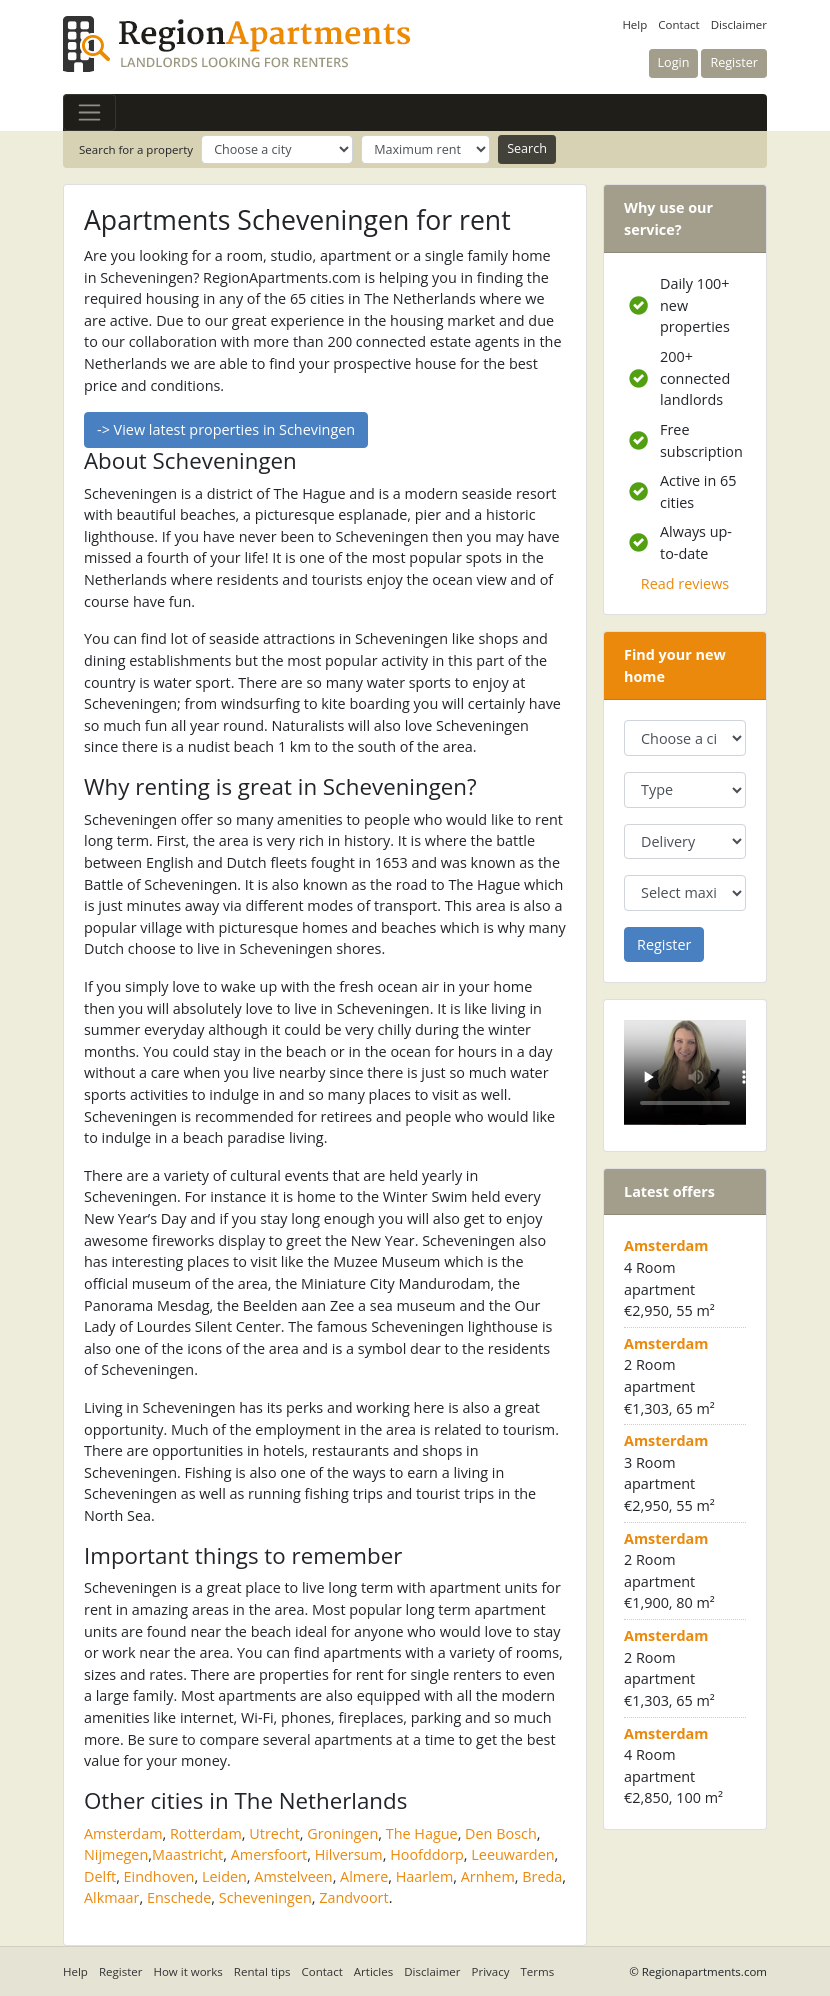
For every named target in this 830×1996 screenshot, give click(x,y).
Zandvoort (353, 1897)
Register (121, 1971)
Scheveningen (265, 1897)
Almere (364, 1876)
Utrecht (274, 1833)
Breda (542, 1876)
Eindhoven (159, 1876)
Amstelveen (293, 1876)
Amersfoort (269, 1854)
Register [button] (734, 62)
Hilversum (349, 1854)
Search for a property (136, 149)
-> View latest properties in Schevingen (226, 429)
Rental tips (262, 1971)
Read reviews (685, 583)
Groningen (342, 1833)
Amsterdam (123, 1833)
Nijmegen (116, 1854)
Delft (100, 1876)
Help (634, 24)
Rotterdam (206, 1833)
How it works (187, 1971)
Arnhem (488, 1876)
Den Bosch (501, 1833)
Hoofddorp (427, 1854)
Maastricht (187, 1854)
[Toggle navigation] (89, 112)
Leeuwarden (512, 1854)
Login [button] (674, 62)
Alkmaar (112, 1897)
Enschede (179, 1897)
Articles (373, 1971)
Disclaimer (739, 24)
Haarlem (425, 1876)
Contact (678, 24)
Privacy (491, 1971)
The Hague (422, 1833)
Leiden (224, 1876)
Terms (538, 1971)
